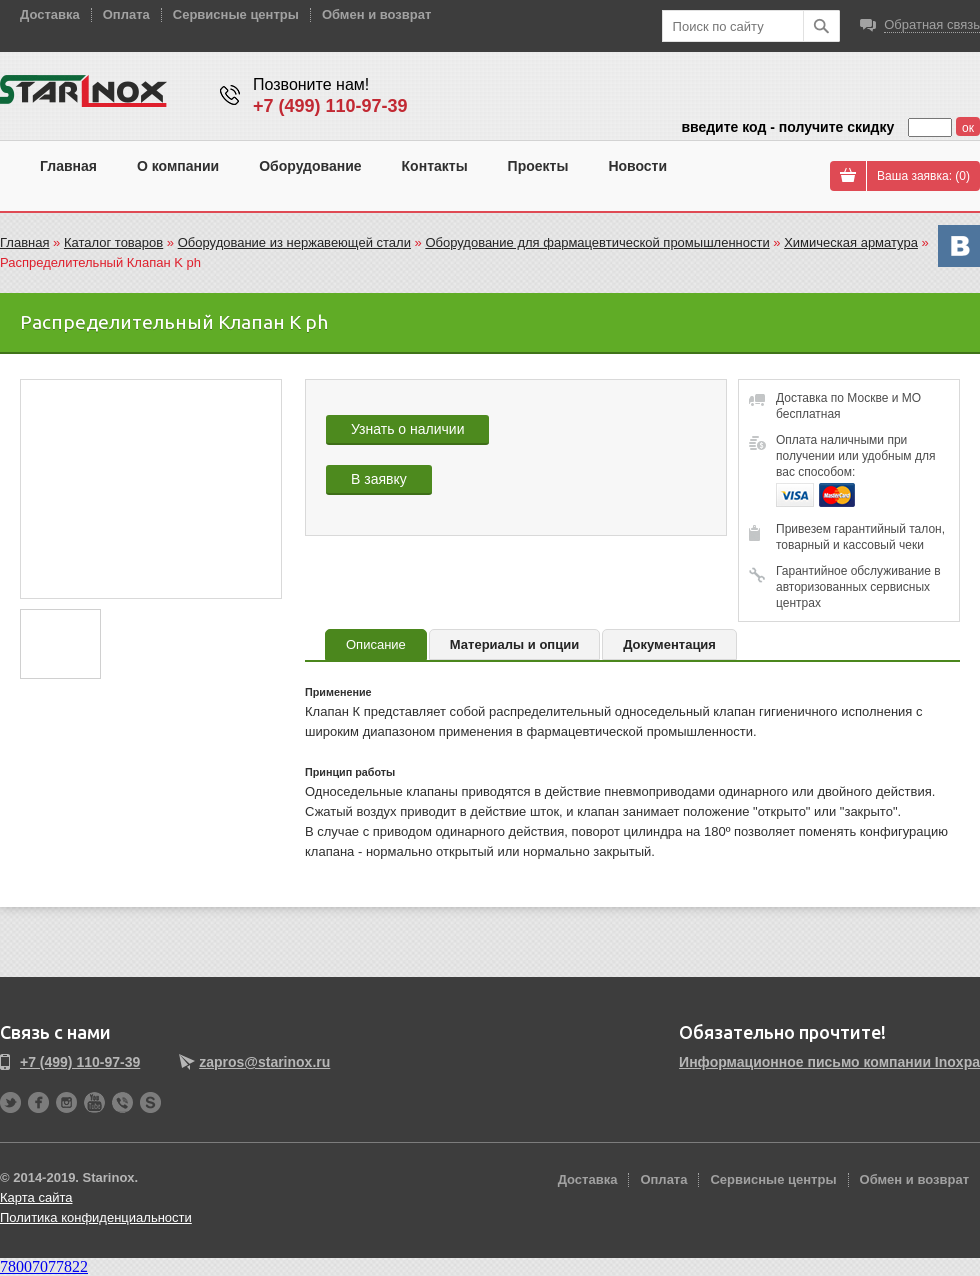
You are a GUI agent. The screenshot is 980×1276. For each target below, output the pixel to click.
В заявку (379, 479)
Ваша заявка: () (923, 176)
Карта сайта (36, 1197)
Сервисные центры (236, 14)
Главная (68, 166)
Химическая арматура (851, 242)
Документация (669, 644)
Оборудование (310, 166)
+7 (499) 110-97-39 (330, 106)
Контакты (435, 166)
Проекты (538, 166)
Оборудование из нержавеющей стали (294, 242)
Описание (376, 644)
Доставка (50, 14)
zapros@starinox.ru (264, 1062)
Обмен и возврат (376, 14)
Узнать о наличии (407, 429)
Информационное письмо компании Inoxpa (829, 1062)
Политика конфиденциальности (96, 1217)
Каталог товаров (113, 242)
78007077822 (44, 1266)
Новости (637, 166)
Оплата (126, 14)
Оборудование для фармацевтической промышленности (597, 242)
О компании (178, 166)
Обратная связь (932, 24)
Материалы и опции (514, 644)
